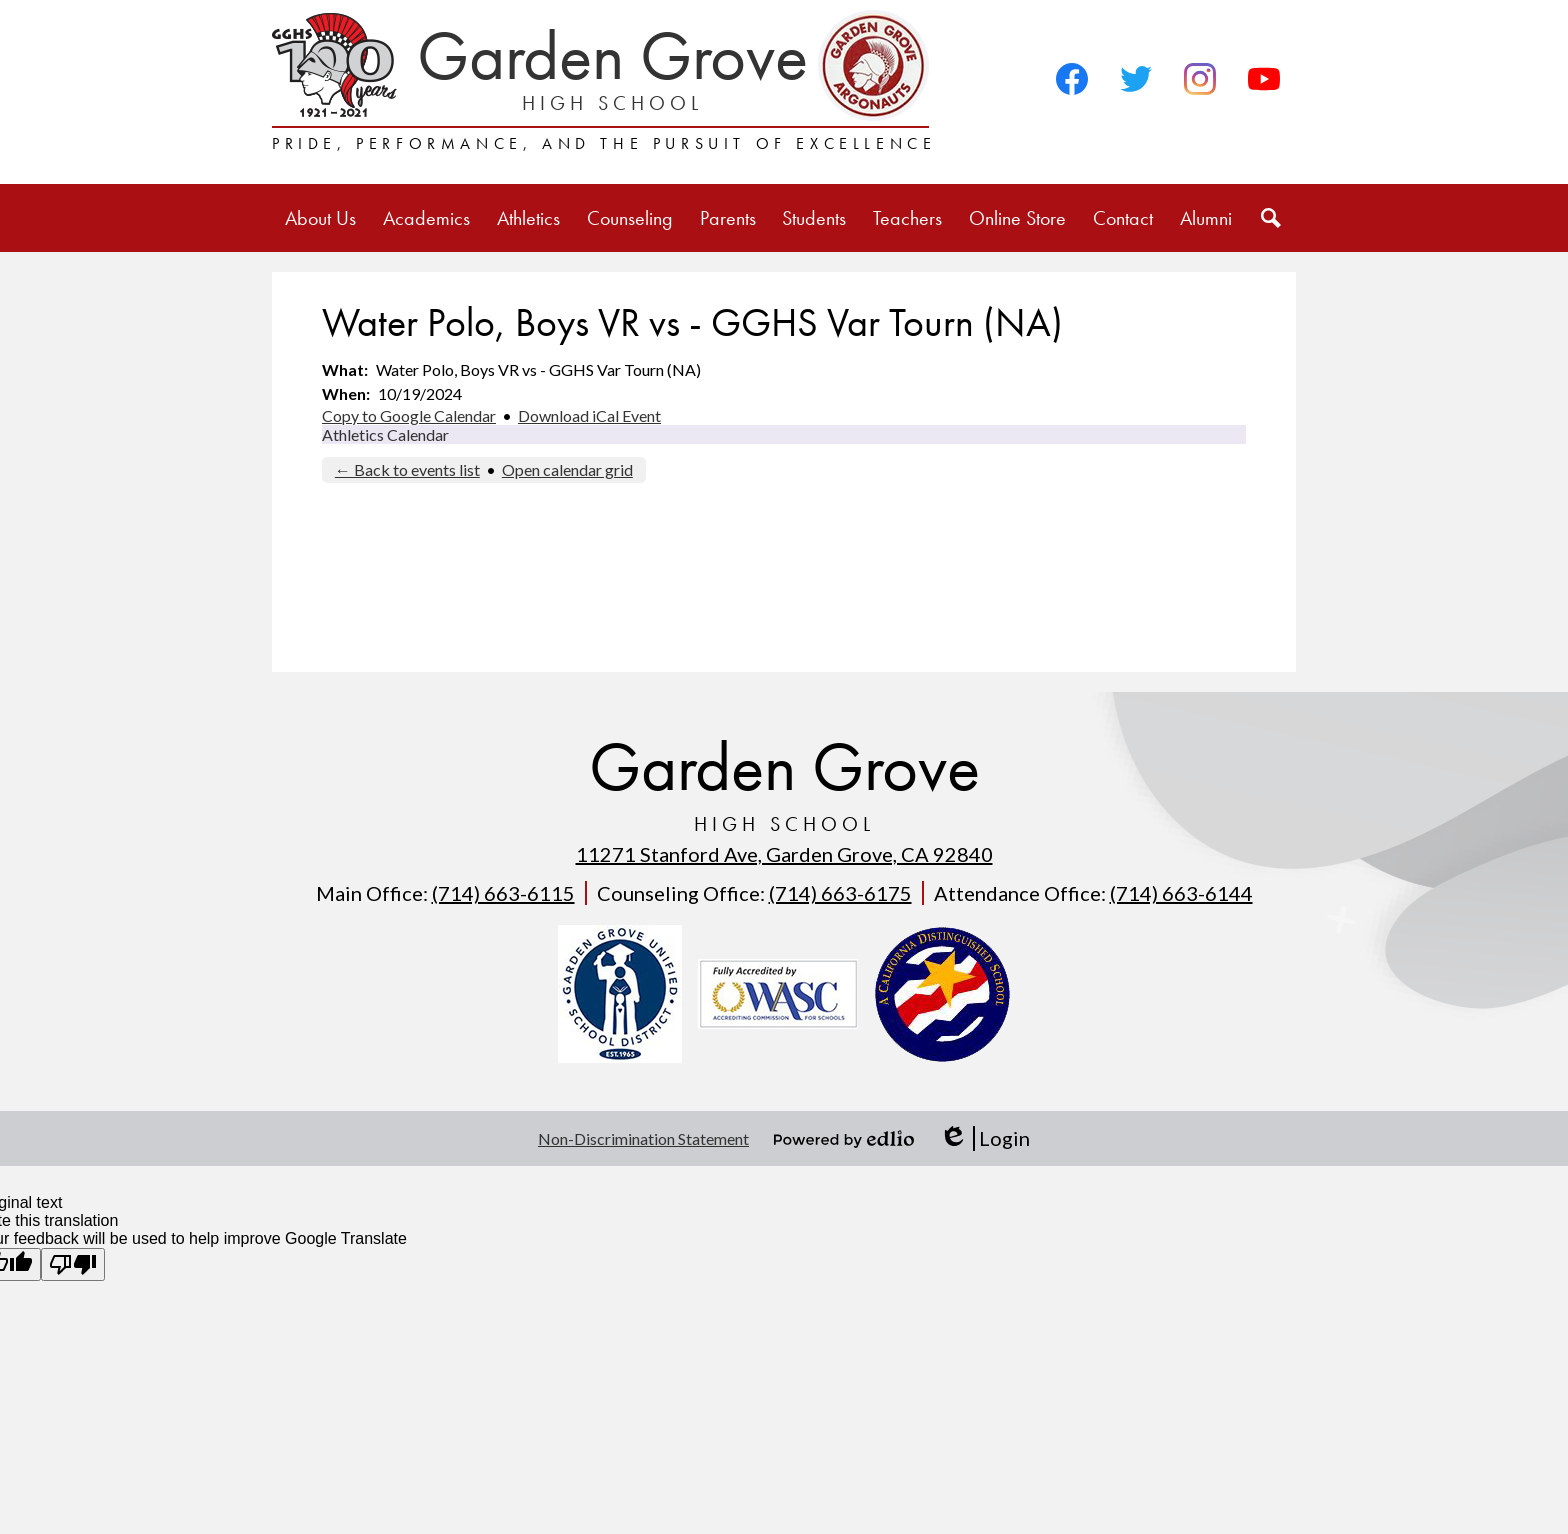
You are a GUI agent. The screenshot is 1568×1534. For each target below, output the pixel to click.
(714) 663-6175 (840, 893)
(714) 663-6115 (503, 893)
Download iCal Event (589, 415)
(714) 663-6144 (1181, 893)
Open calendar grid (567, 469)
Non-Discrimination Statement (643, 1138)
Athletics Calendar (385, 434)
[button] (320, 218)
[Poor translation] (73, 1264)
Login (984, 1138)
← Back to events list (407, 469)
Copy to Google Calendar (409, 415)
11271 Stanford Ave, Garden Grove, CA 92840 (784, 854)
